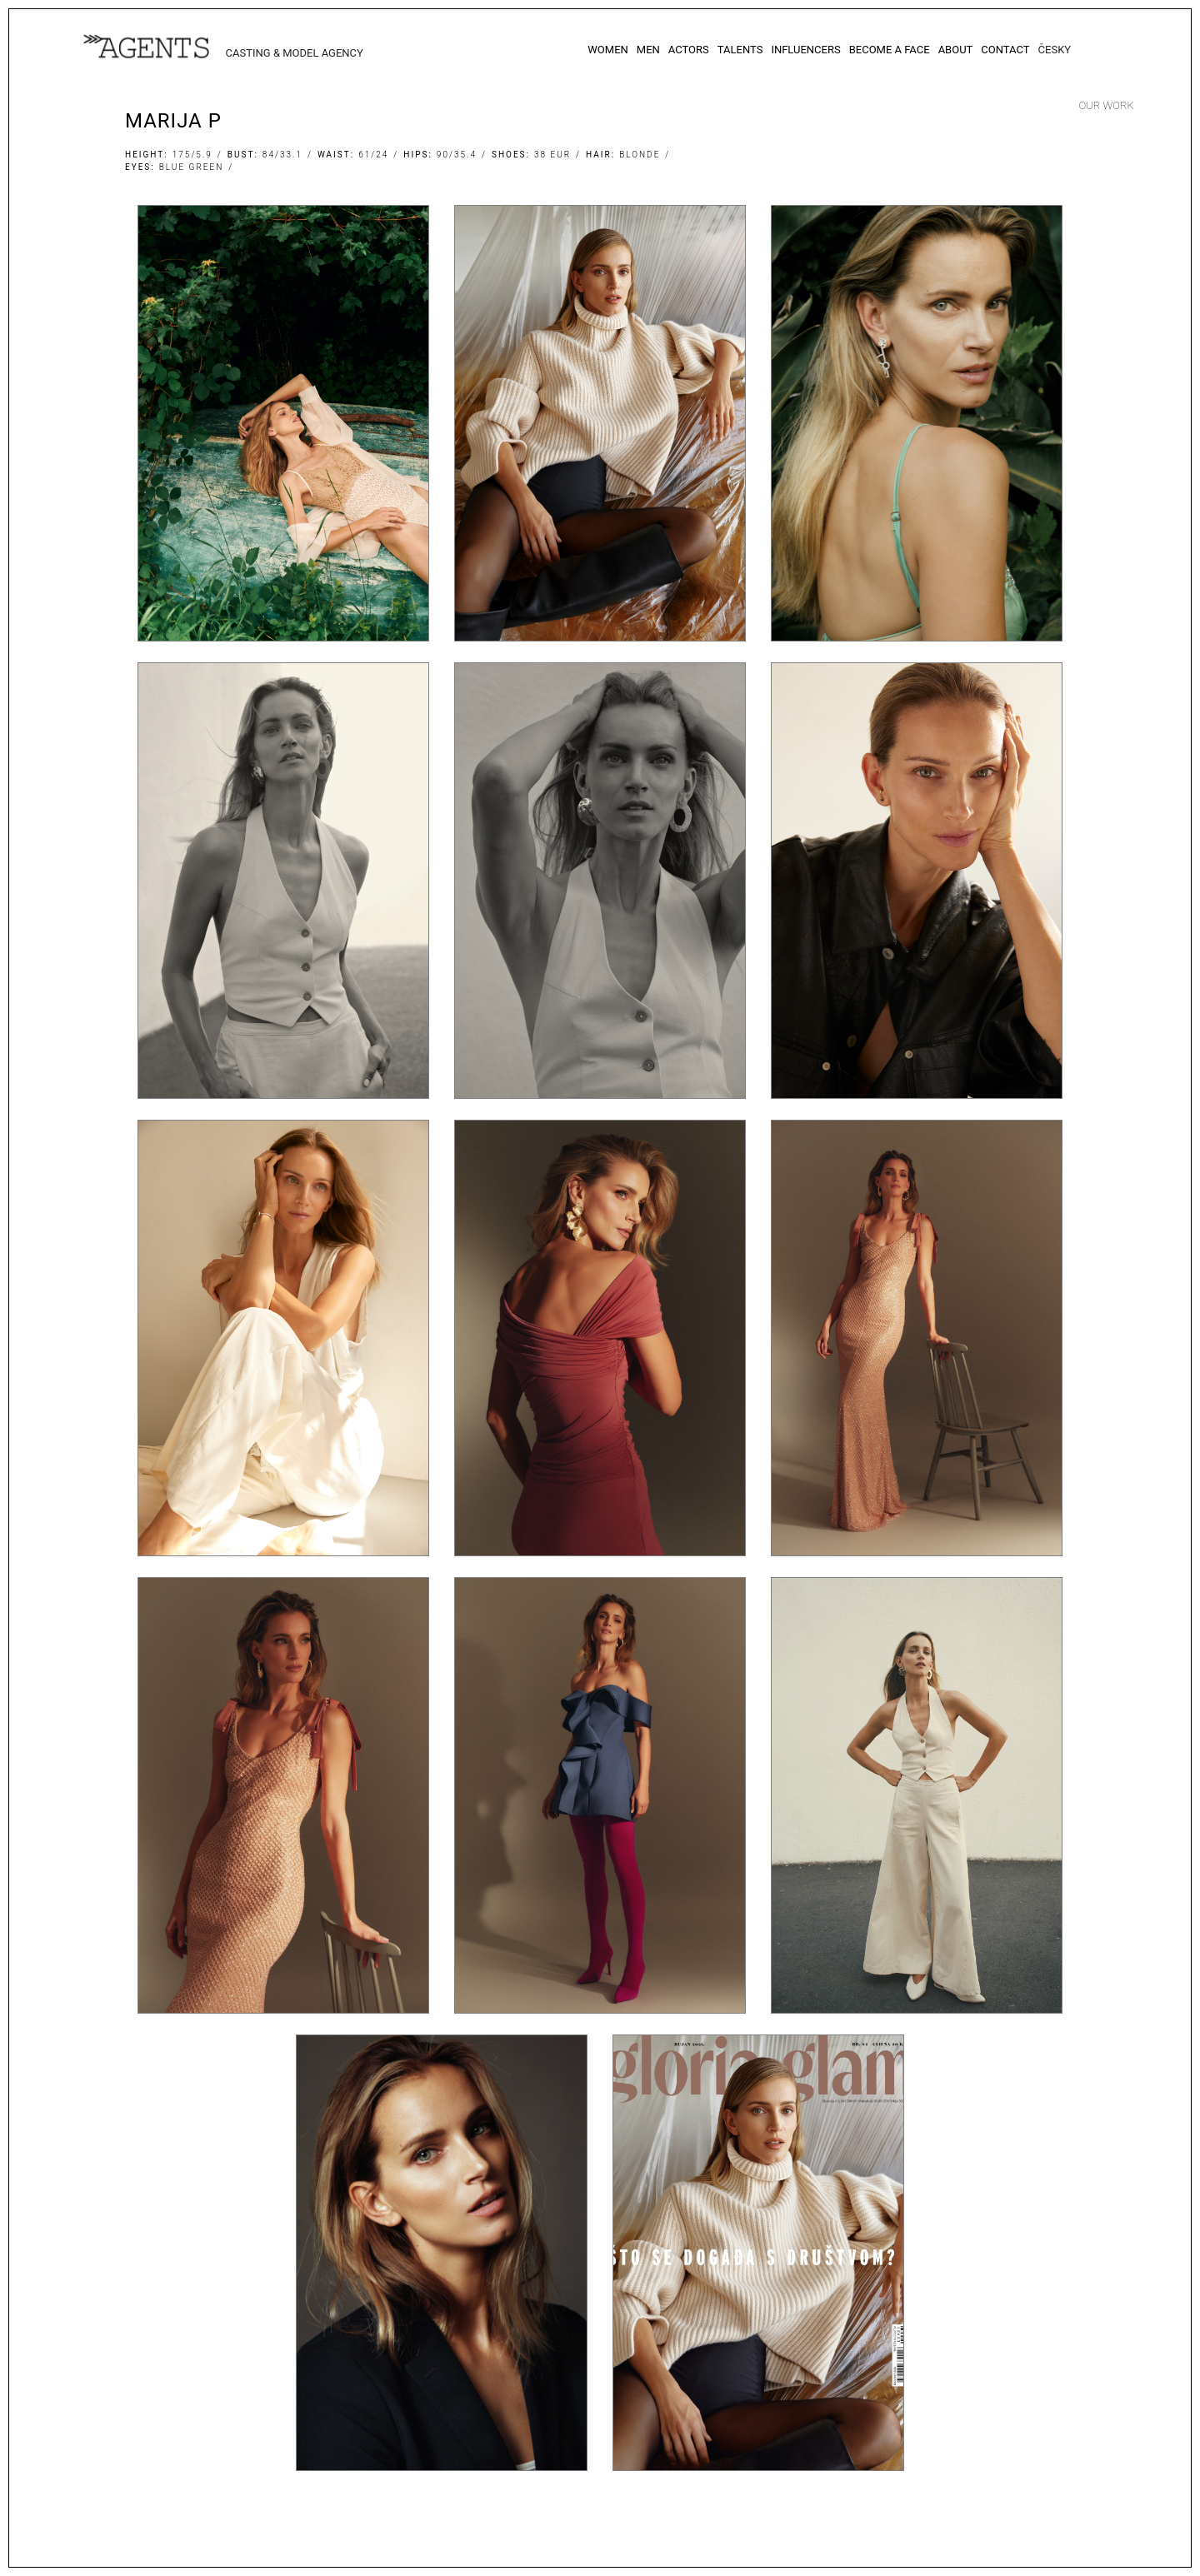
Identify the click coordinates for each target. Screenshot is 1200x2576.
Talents (740, 49)
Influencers (805, 49)
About (955, 49)
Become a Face (889, 49)
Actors (688, 49)
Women (608, 49)
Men (648, 49)
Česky (1055, 49)
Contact (1005, 49)
